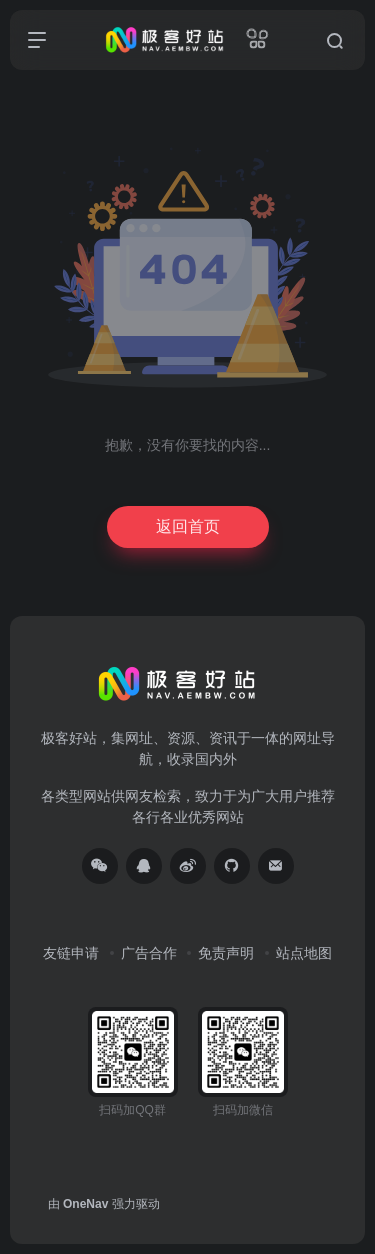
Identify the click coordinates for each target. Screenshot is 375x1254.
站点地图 (304, 953)
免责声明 (226, 953)
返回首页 (188, 526)
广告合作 (149, 953)
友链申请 (71, 953)
